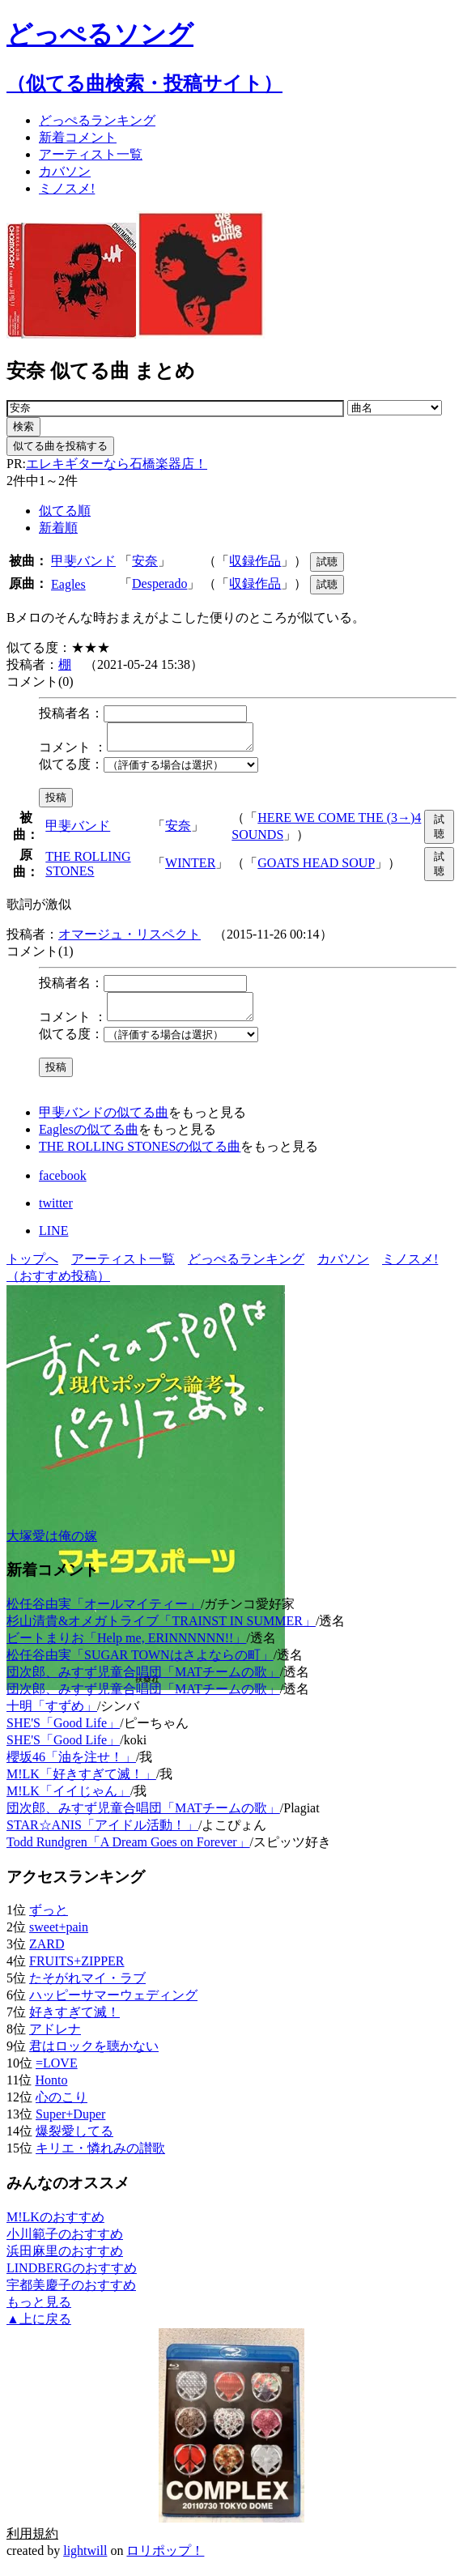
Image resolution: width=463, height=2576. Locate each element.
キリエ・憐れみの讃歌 (100, 2158)
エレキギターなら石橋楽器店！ (116, 463)
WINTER (190, 868)
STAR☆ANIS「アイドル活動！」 (102, 1835)
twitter (56, 1213)
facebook (63, 1185)
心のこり (61, 2107)
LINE (53, 1240)
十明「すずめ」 (51, 1715)
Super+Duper (70, 2124)
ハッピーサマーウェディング (113, 2005)
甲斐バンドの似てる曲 (103, 1122)
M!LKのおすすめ (55, 2226)
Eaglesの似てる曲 (88, 1139)
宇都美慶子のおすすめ (71, 2294)
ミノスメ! (67, 188)
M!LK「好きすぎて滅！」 (81, 1783)
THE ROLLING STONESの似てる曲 (139, 1156)
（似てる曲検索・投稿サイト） (144, 83)
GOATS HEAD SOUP (316, 868)
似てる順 (65, 510)
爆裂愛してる (74, 2141)
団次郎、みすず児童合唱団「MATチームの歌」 (143, 1681)
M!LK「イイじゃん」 (68, 1800)
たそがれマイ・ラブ (87, 1988)
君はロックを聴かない (94, 2056)
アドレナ (55, 2039)
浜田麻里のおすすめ (64, 2260)
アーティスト (90, 154)
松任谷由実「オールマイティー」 (103, 1613)
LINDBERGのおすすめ (71, 2277)
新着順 (58, 527)
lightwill (85, 2560)
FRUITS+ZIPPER (77, 1971)
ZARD (47, 1954)
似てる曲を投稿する (60, 446)
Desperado (159, 583)
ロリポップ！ (165, 2560)
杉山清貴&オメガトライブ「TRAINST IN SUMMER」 (161, 1630)
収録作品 (255, 561)
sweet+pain (58, 1937)
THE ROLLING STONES (87, 868)
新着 (78, 137)
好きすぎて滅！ (74, 2022)
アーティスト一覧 (123, 1268)
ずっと (48, 1920)
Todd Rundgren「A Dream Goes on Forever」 (128, 1852)
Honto (51, 2090)
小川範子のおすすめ (64, 2243)
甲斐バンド (83, 561)
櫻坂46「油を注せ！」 (71, 1766)
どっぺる (97, 120)
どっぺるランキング (246, 1268)
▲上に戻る (38, 2328)
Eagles (68, 584)
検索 (23, 426)
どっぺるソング (99, 34)
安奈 (145, 561)
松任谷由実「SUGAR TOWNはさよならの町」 (140, 1664)
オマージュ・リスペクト (129, 939)
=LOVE (57, 2073)
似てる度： (71, 769)
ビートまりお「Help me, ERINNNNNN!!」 (126, 1647)
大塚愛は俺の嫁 (51, 1545)
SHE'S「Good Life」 (63, 1732)
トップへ (32, 1268)
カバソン (65, 171)
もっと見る (38, 2311)
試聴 (327, 562)
